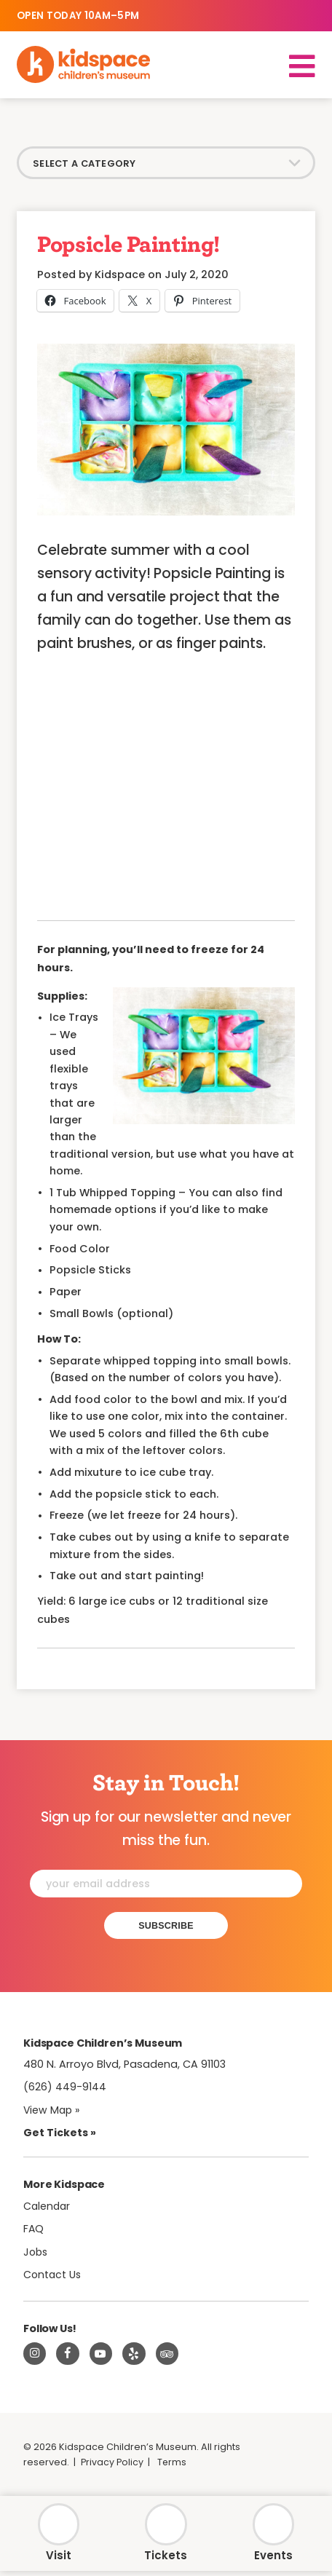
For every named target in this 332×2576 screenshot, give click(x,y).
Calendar (47, 2209)
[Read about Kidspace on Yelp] (134, 2356)
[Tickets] (165, 2534)
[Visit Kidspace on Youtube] (101, 2356)
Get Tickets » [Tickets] (59, 2135)
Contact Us (53, 2277)
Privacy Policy (113, 2466)
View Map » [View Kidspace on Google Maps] (52, 2112)
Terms (174, 2466)
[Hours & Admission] (58, 2534)
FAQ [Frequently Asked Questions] (33, 2231)
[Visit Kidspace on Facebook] (67, 2356)
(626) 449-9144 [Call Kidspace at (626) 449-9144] (64, 2089)
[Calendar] (273, 2534)
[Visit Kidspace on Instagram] (35, 2356)
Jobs (36, 2255)
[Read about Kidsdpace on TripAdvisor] (167, 2356)
